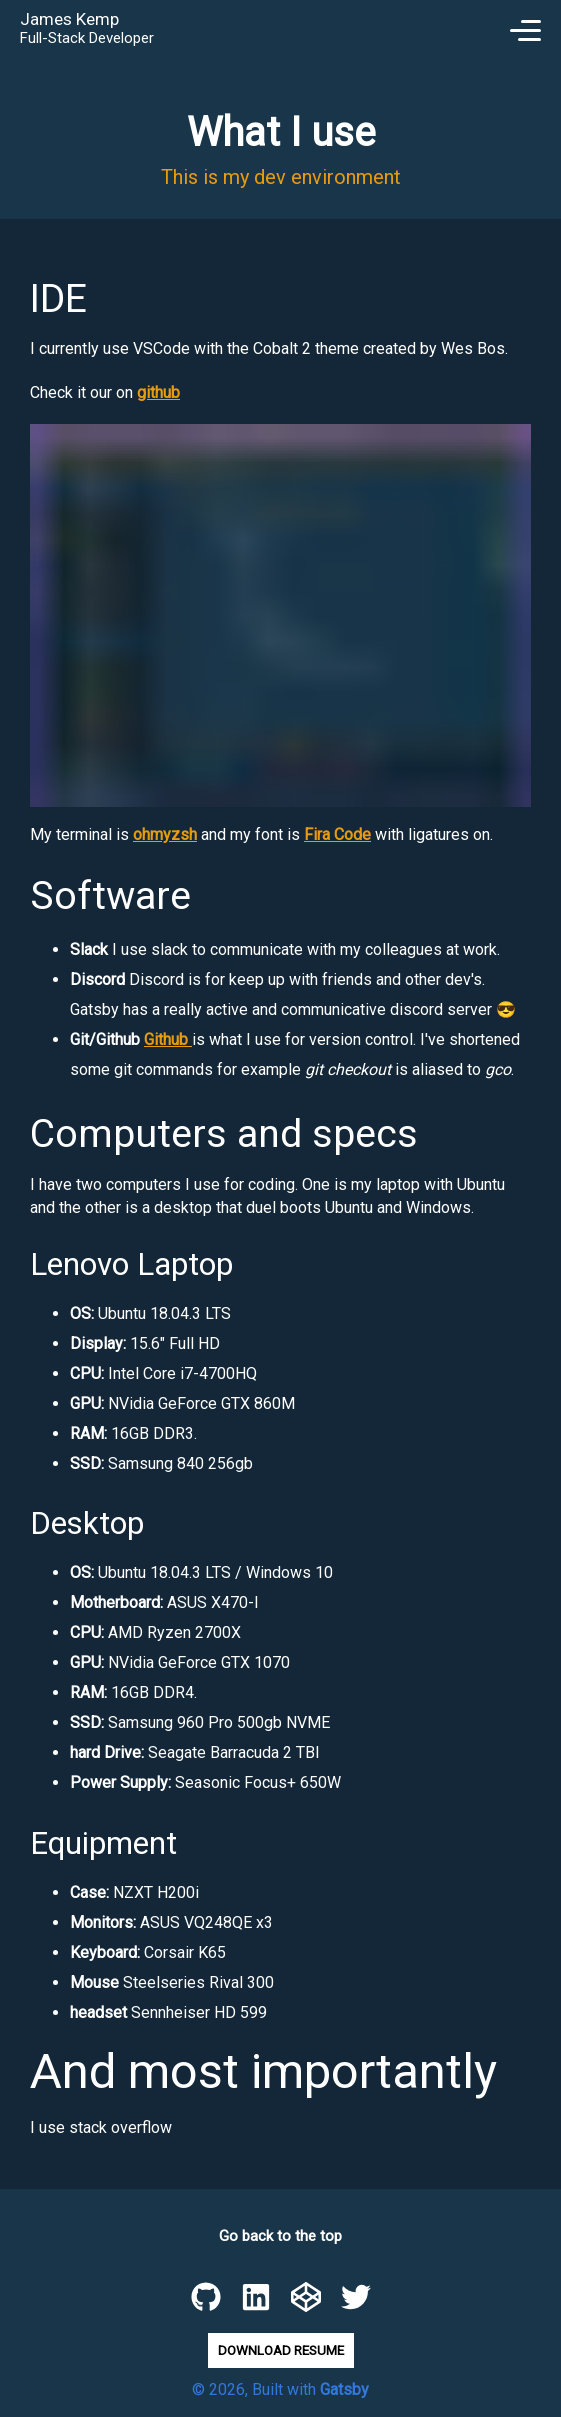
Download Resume (281, 2350)
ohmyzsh (165, 834)
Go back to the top (280, 2236)
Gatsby (344, 2389)
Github (168, 1039)
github (158, 392)
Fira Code (337, 834)
